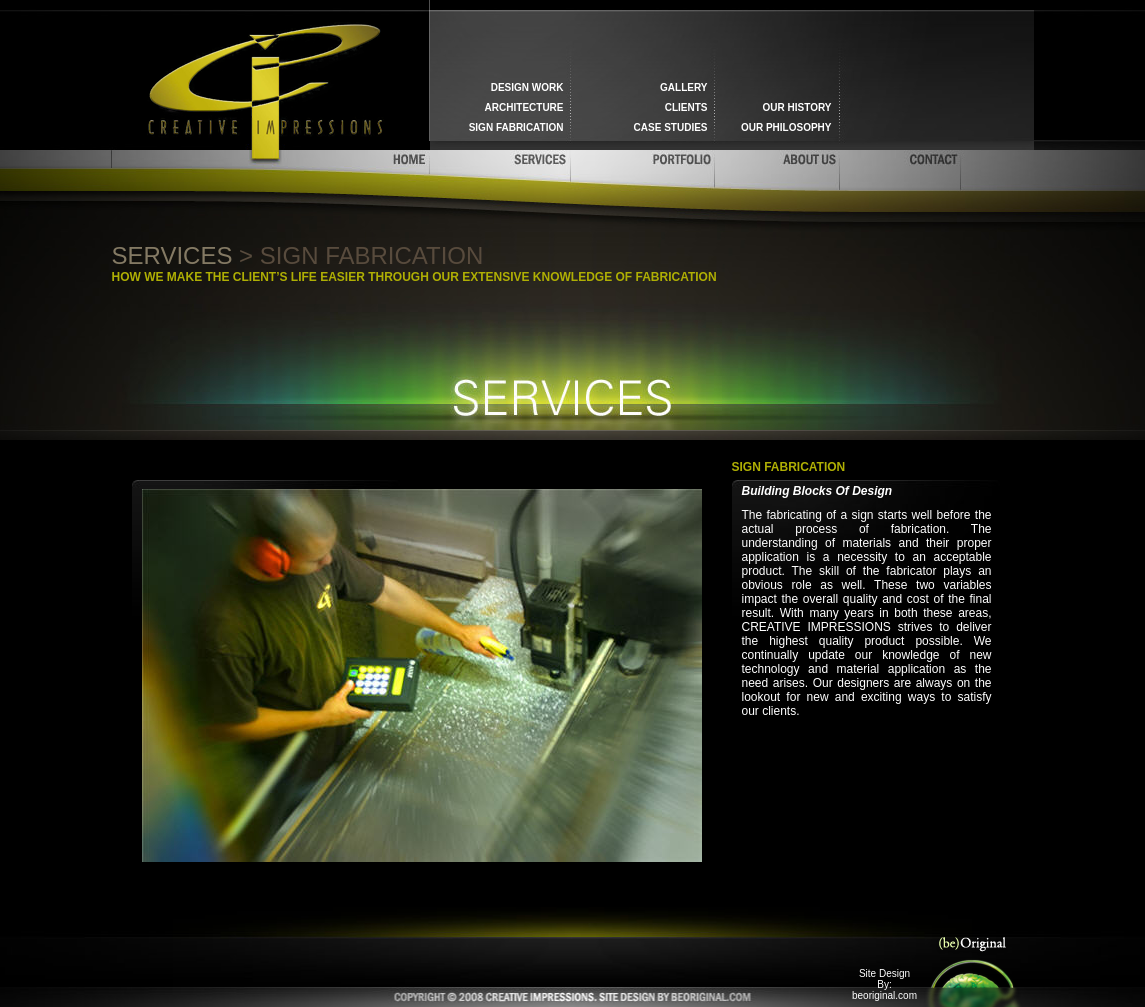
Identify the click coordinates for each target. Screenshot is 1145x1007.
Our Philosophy (786, 127)
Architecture (524, 107)
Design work (527, 87)
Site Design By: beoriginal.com (884, 984)
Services (172, 255)
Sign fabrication (516, 127)
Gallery (683, 87)
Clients (686, 107)
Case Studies (671, 127)
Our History (797, 107)
